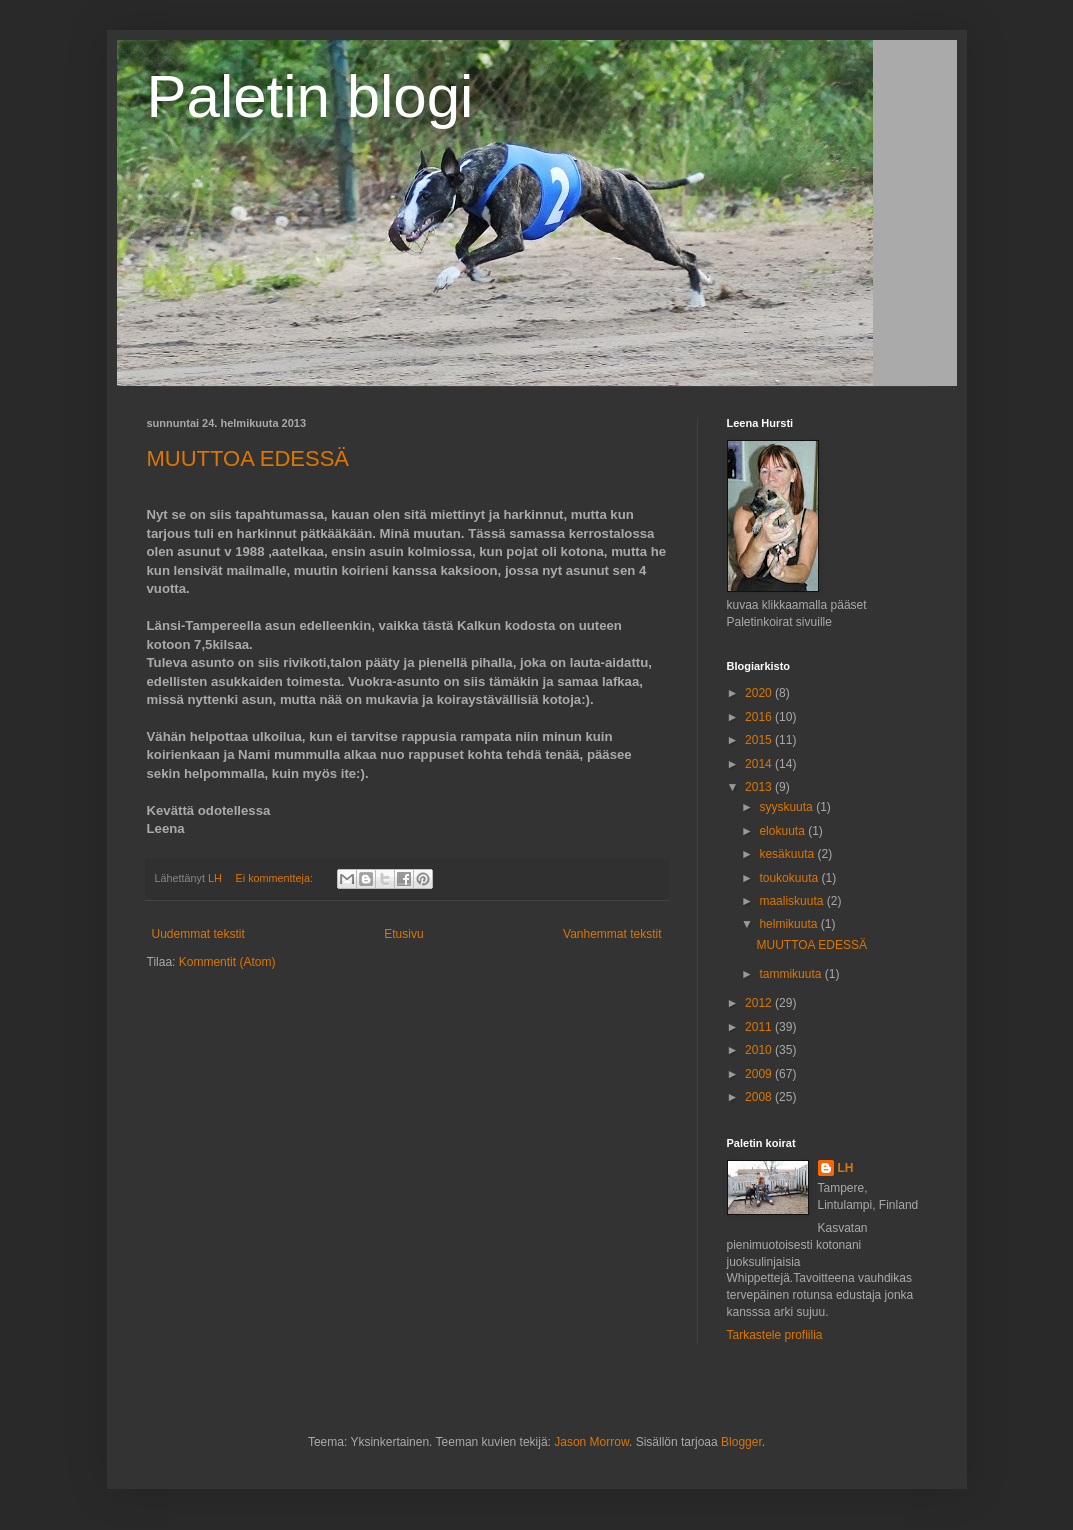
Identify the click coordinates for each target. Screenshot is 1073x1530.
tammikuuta (791, 974)
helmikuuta (789, 924)
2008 (760, 1097)
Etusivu (403, 934)
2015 (760, 740)
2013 (760, 787)
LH (846, 1168)
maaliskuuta (792, 901)
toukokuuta (790, 878)
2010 (760, 1050)
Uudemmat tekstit (198, 934)
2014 (760, 764)
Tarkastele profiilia (775, 1335)
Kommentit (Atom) (227, 962)
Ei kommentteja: (276, 878)
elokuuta (783, 831)
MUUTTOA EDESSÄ (248, 458)
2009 (760, 1074)
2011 (760, 1027)
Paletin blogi (310, 96)
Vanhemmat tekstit (612, 934)
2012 (760, 1003)
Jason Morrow (591, 1442)
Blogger (741, 1442)
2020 (760, 693)
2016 (760, 717)
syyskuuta (787, 807)
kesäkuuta (788, 854)
